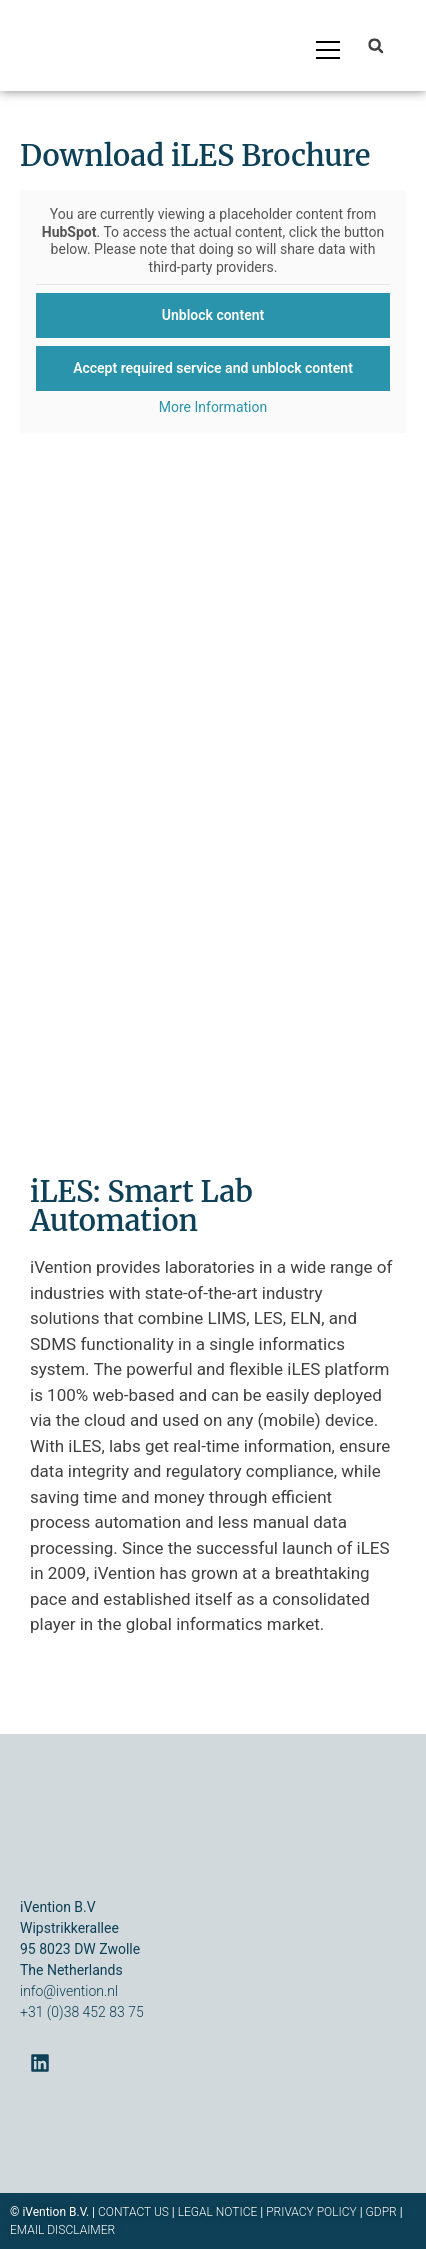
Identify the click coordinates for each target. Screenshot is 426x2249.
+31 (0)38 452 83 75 (82, 2012)
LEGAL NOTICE (218, 2212)
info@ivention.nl (69, 1991)
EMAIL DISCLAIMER (62, 2230)
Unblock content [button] (213, 315)
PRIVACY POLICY (311, 2212)
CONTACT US (135, 2212)
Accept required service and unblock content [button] (213, 368)
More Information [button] (213, 407)
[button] (375, 45)
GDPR (381, 2212)
